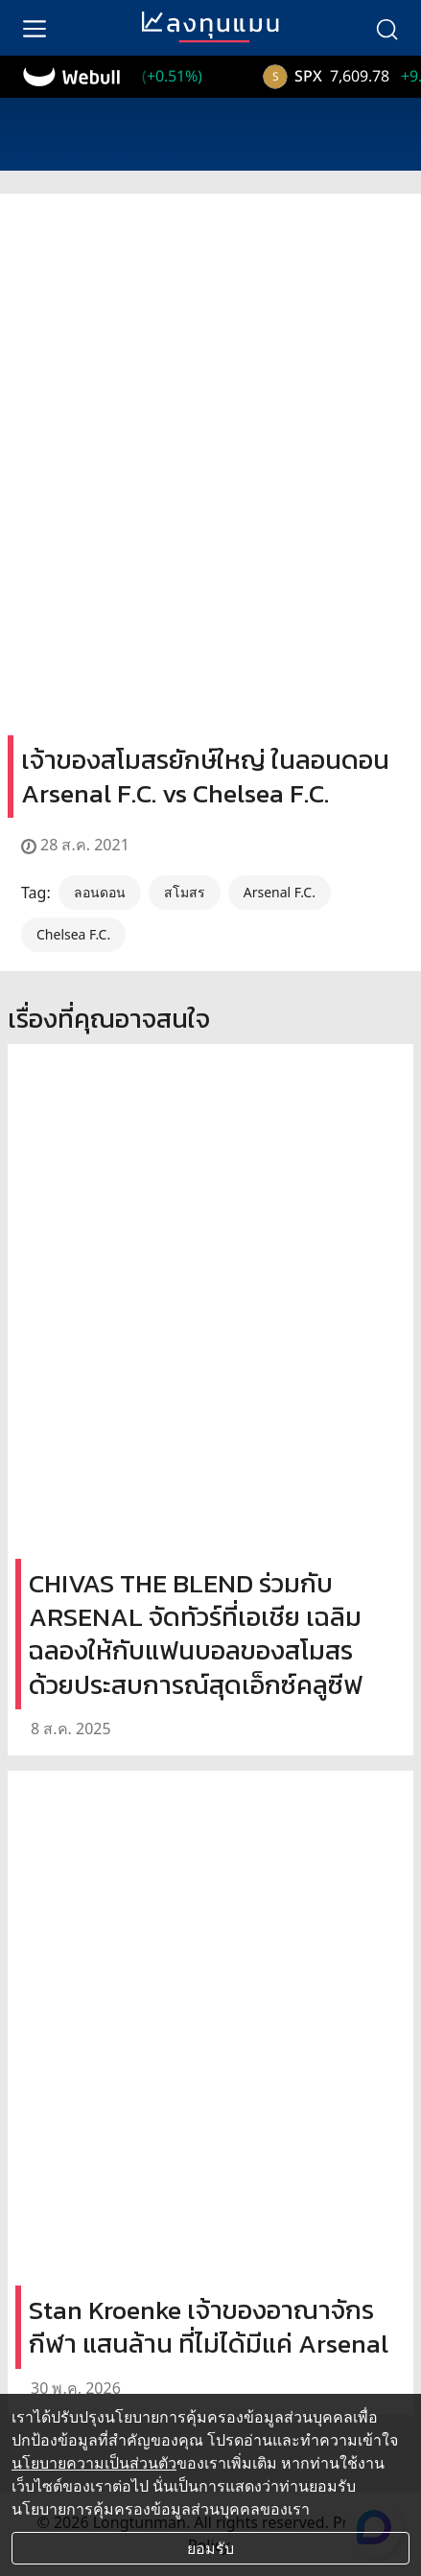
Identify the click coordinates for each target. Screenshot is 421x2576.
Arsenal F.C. (280, 892)
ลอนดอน (100, 892)
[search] (386, 28)
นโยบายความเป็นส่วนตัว (94, 2462)
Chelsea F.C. (73, 934)
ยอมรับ (210, 2548)
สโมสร (184, 892)
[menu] (34, 28)
